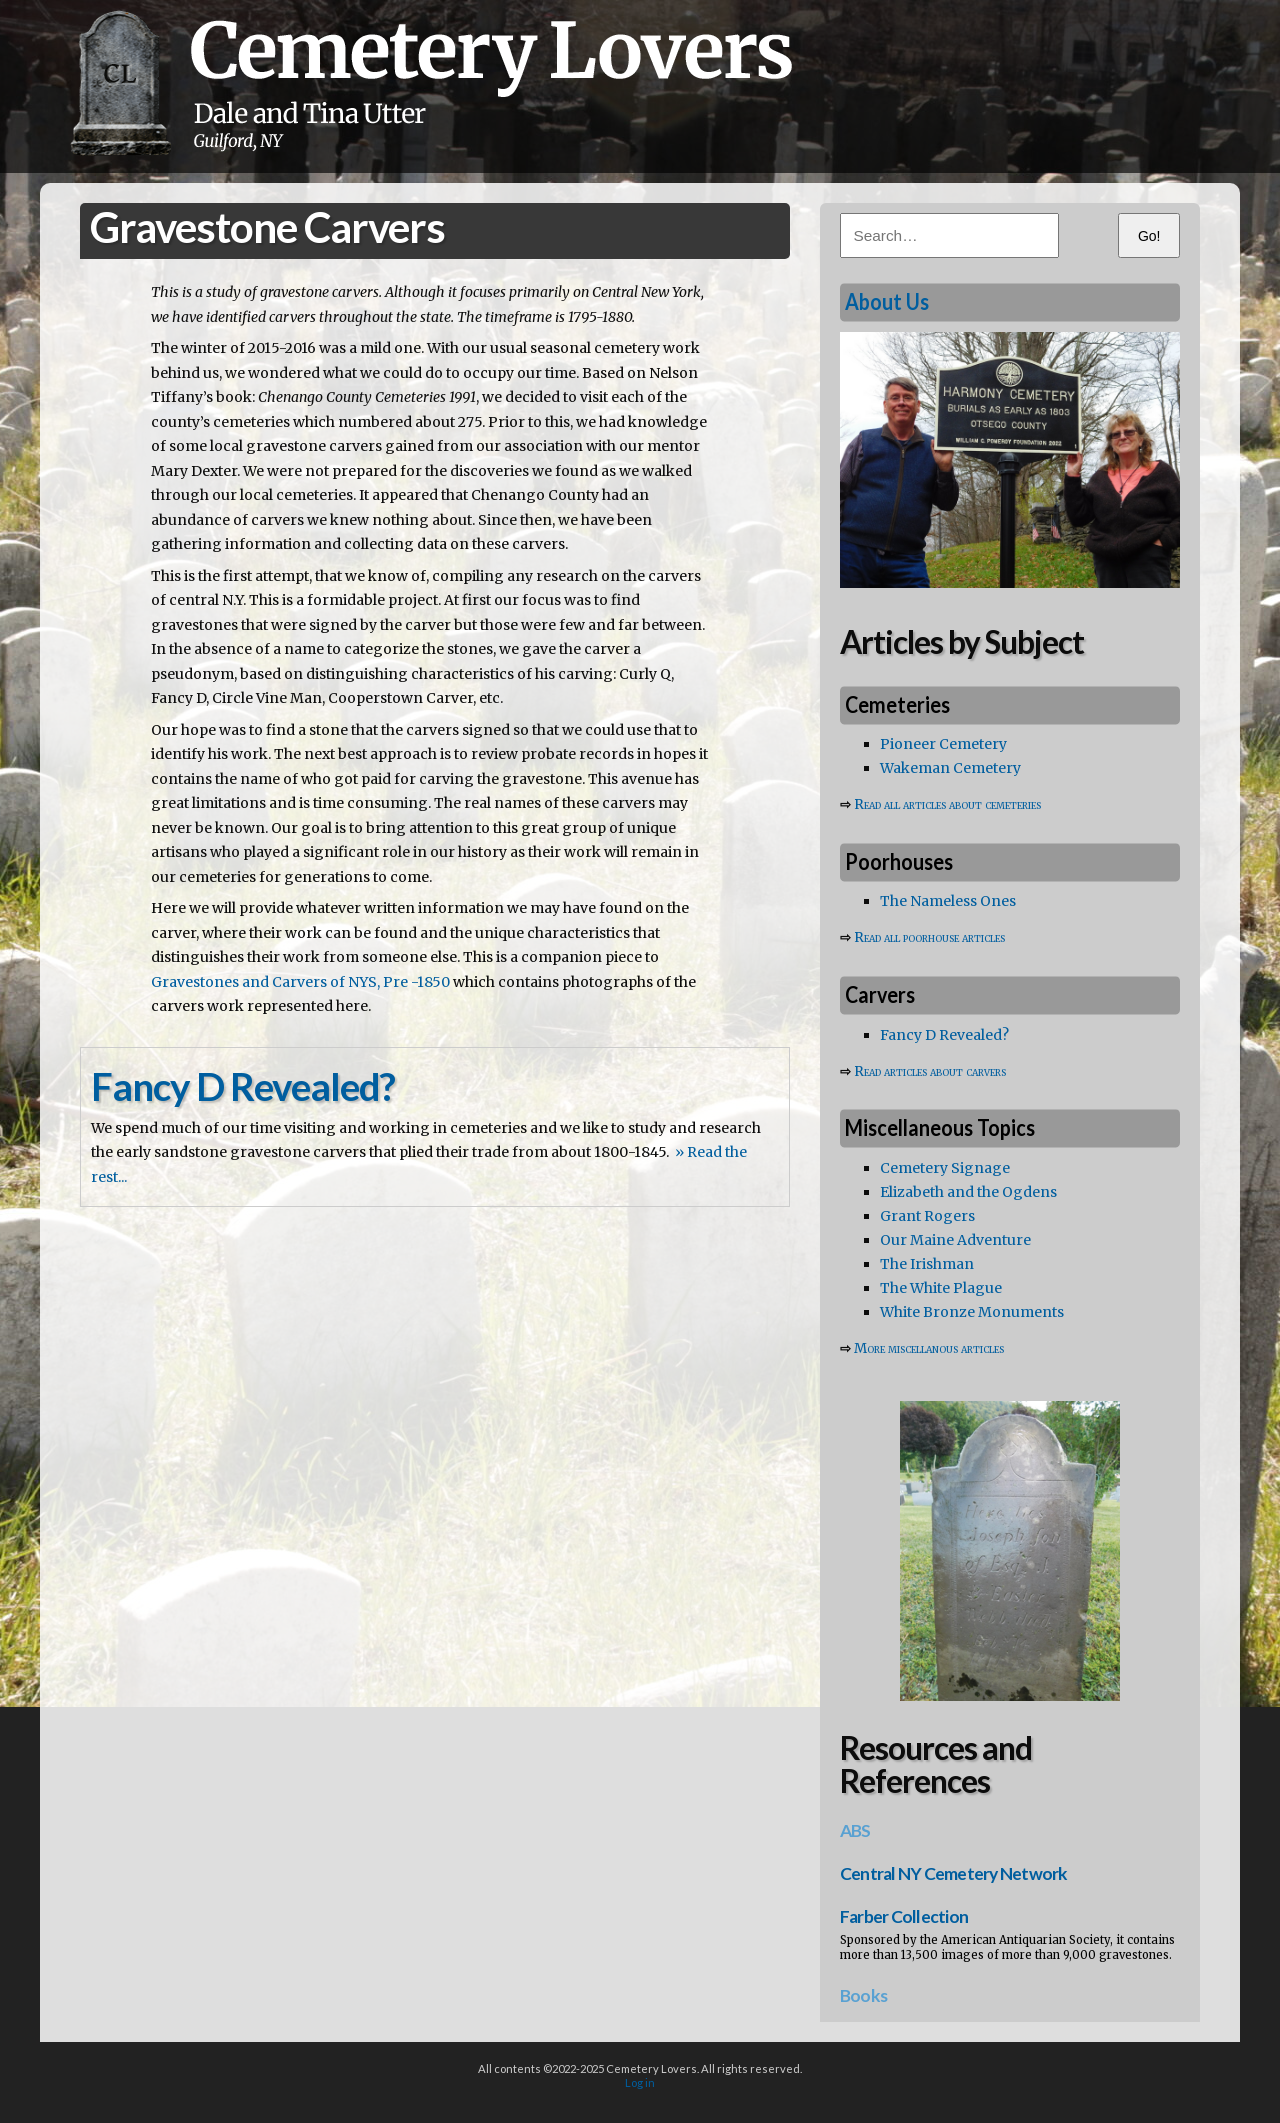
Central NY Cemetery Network (954, 1873)
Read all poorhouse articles (929, 937)
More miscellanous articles (929, 1348)
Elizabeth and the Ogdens (968, 1192)
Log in (640, 2082)
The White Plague (941, 1288)
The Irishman (927, 1264)
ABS (855, 1830)
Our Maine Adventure (955, 1240)
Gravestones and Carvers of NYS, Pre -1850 (300, 982)
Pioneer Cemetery (943, 744)
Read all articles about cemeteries (947, 804)
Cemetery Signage (945, 1168)
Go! (1149, 236)
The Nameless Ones (948, 901)
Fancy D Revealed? (944, 1035)
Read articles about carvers (930, 1071)
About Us (887, 301)
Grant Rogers (927, 1216)
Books (863, 1995)
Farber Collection (904, 1916)
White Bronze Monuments (972, 1312)
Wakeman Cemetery (950, 768)
